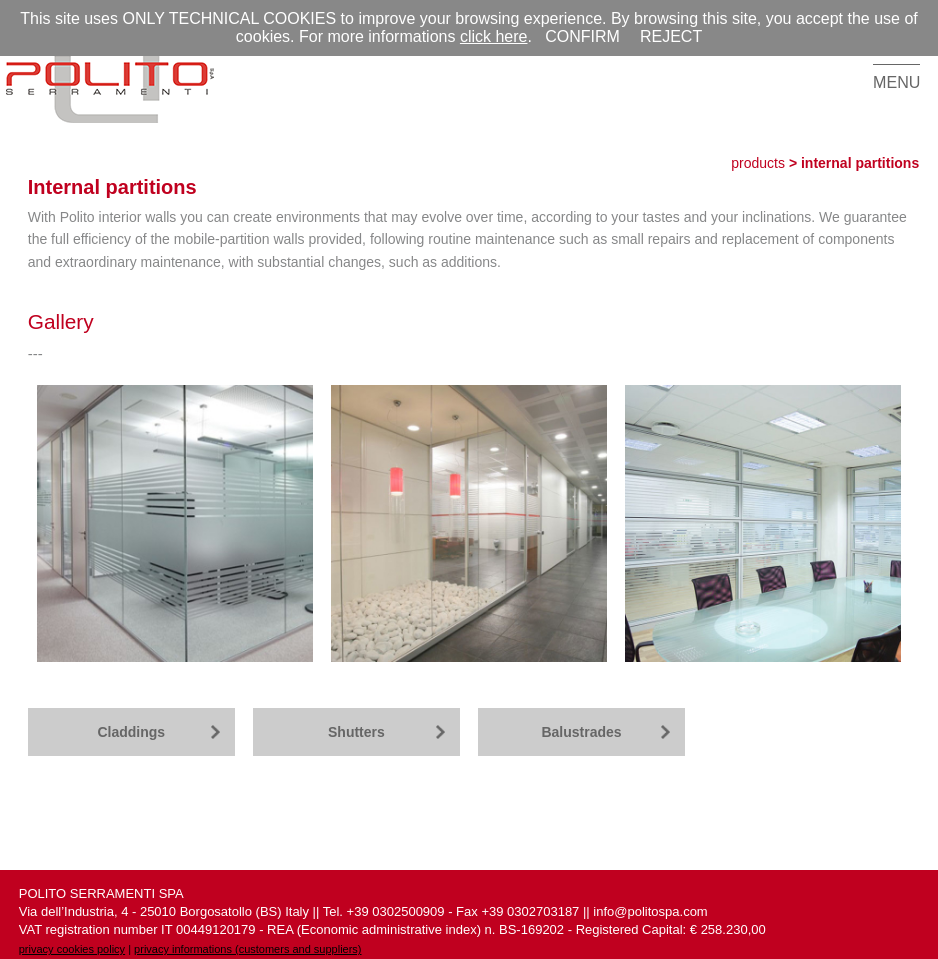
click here (494, 36)
